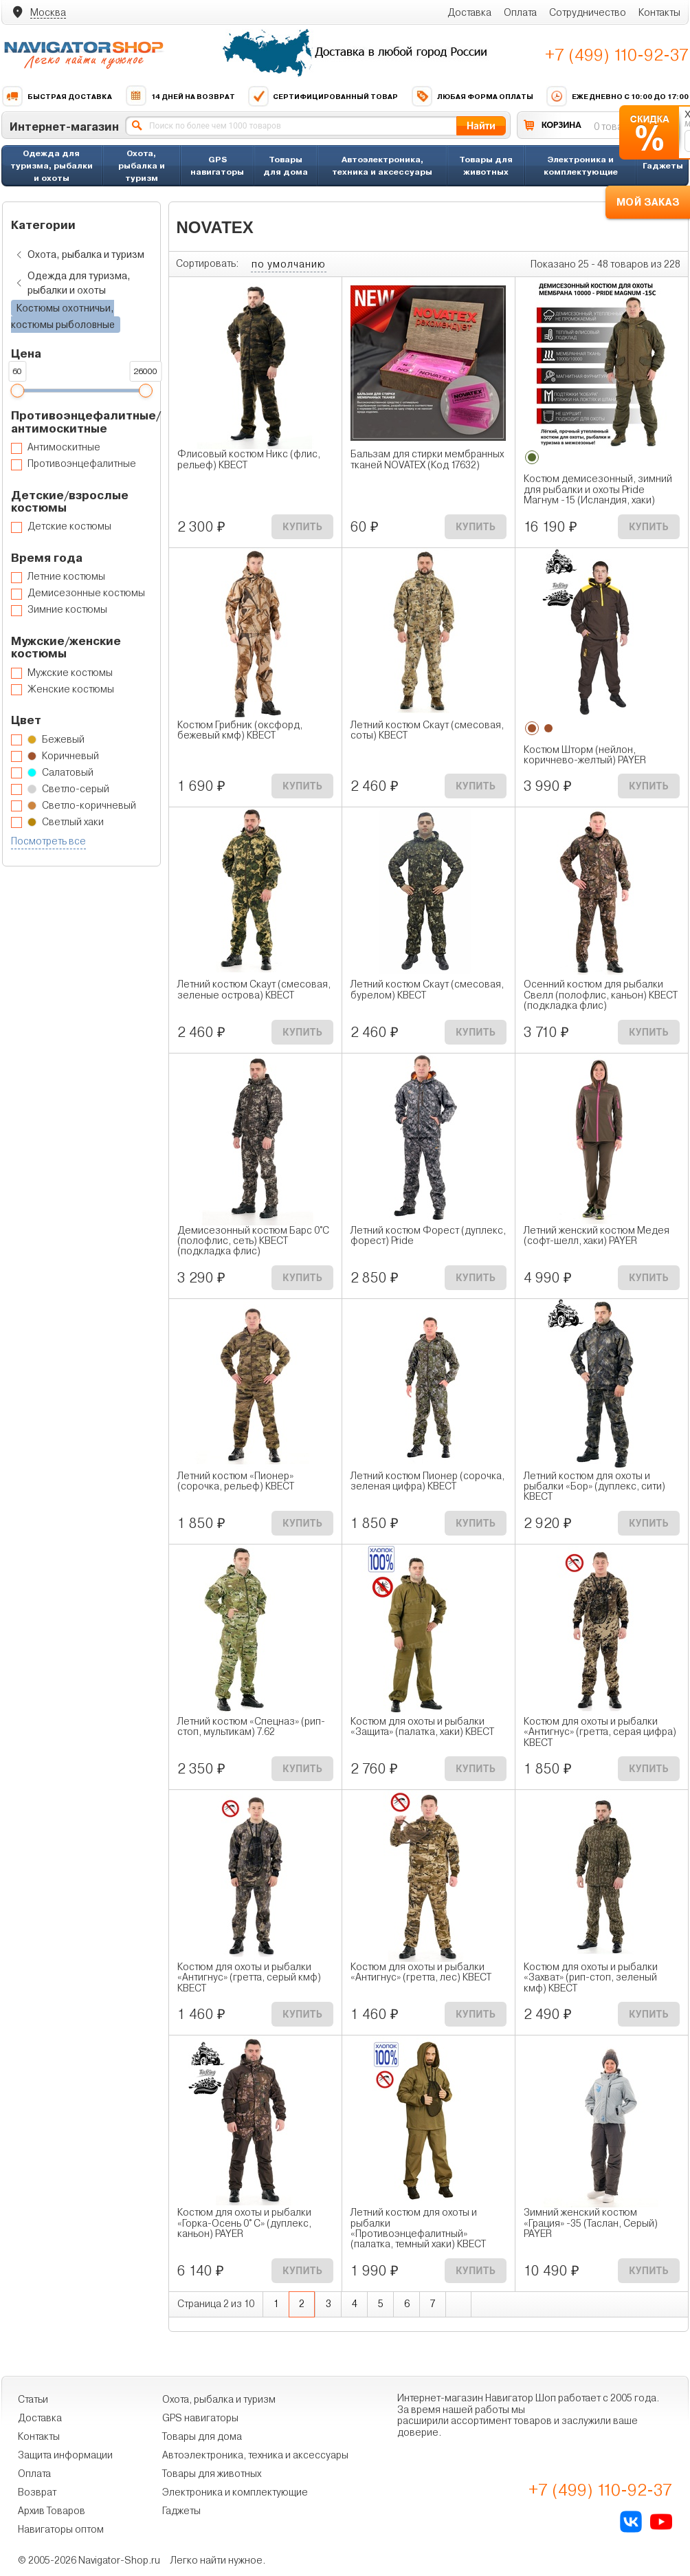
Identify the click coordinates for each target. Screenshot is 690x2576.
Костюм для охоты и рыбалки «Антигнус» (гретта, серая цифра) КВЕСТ (600, 1732)
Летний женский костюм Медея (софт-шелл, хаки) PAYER (596, 1235)
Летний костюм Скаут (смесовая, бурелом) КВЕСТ (427, 989)
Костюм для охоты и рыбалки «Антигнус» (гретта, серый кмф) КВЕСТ (249, 1978)
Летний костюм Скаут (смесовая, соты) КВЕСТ (427, 730)
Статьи (33, 2399)
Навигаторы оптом (61, 2529)
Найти (481, 125)
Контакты (659, 12)
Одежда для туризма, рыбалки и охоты (51, 165)
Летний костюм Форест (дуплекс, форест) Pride (428, 1235)
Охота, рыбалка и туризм (141, 165)
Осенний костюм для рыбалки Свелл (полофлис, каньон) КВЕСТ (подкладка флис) (601, 995)
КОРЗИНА (561, 125)
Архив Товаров (51, 2510)
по (289, 264)
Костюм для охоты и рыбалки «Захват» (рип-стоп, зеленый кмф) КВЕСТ (591, 1978)
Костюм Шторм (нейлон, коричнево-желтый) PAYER (585, 755)
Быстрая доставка (56, 96)
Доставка (469, 12)
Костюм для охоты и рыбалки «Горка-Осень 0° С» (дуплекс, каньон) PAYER (244, 2223)
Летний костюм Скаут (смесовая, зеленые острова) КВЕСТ (254, 989)
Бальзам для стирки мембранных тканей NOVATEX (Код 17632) (427, 459)
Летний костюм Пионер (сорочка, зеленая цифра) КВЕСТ (427, 1481)
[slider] (17, 390)
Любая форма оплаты (472, 96)
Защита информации (65, 2454)
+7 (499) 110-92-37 (617, 55)
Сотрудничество (587, 12)
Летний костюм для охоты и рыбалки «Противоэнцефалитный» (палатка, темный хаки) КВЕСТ (418, 2228)
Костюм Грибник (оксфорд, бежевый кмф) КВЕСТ (239, 730)
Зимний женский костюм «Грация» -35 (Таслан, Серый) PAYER (591, 2223)
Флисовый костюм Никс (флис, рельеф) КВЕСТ (248, 459)
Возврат (37, 2492)
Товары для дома (285, 165)
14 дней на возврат (180, 96)
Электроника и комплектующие (581, 165)
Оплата (520, 12)
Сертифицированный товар (322, 96)
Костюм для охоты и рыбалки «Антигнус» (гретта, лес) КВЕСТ (420, 1972)
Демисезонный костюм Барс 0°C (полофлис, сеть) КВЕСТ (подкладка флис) (253, 1241)
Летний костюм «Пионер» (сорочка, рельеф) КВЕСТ (235, 1481)
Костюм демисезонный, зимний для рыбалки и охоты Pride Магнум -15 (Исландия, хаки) (598, 489)
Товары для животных (486, 165)
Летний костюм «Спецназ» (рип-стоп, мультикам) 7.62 (251, 1726)
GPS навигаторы (217, 165)
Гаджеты (663, 165)
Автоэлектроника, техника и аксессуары (382, 165)
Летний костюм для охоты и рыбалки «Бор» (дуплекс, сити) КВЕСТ (594, 1487)
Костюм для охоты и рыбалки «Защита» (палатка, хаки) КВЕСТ (422, 1726)
